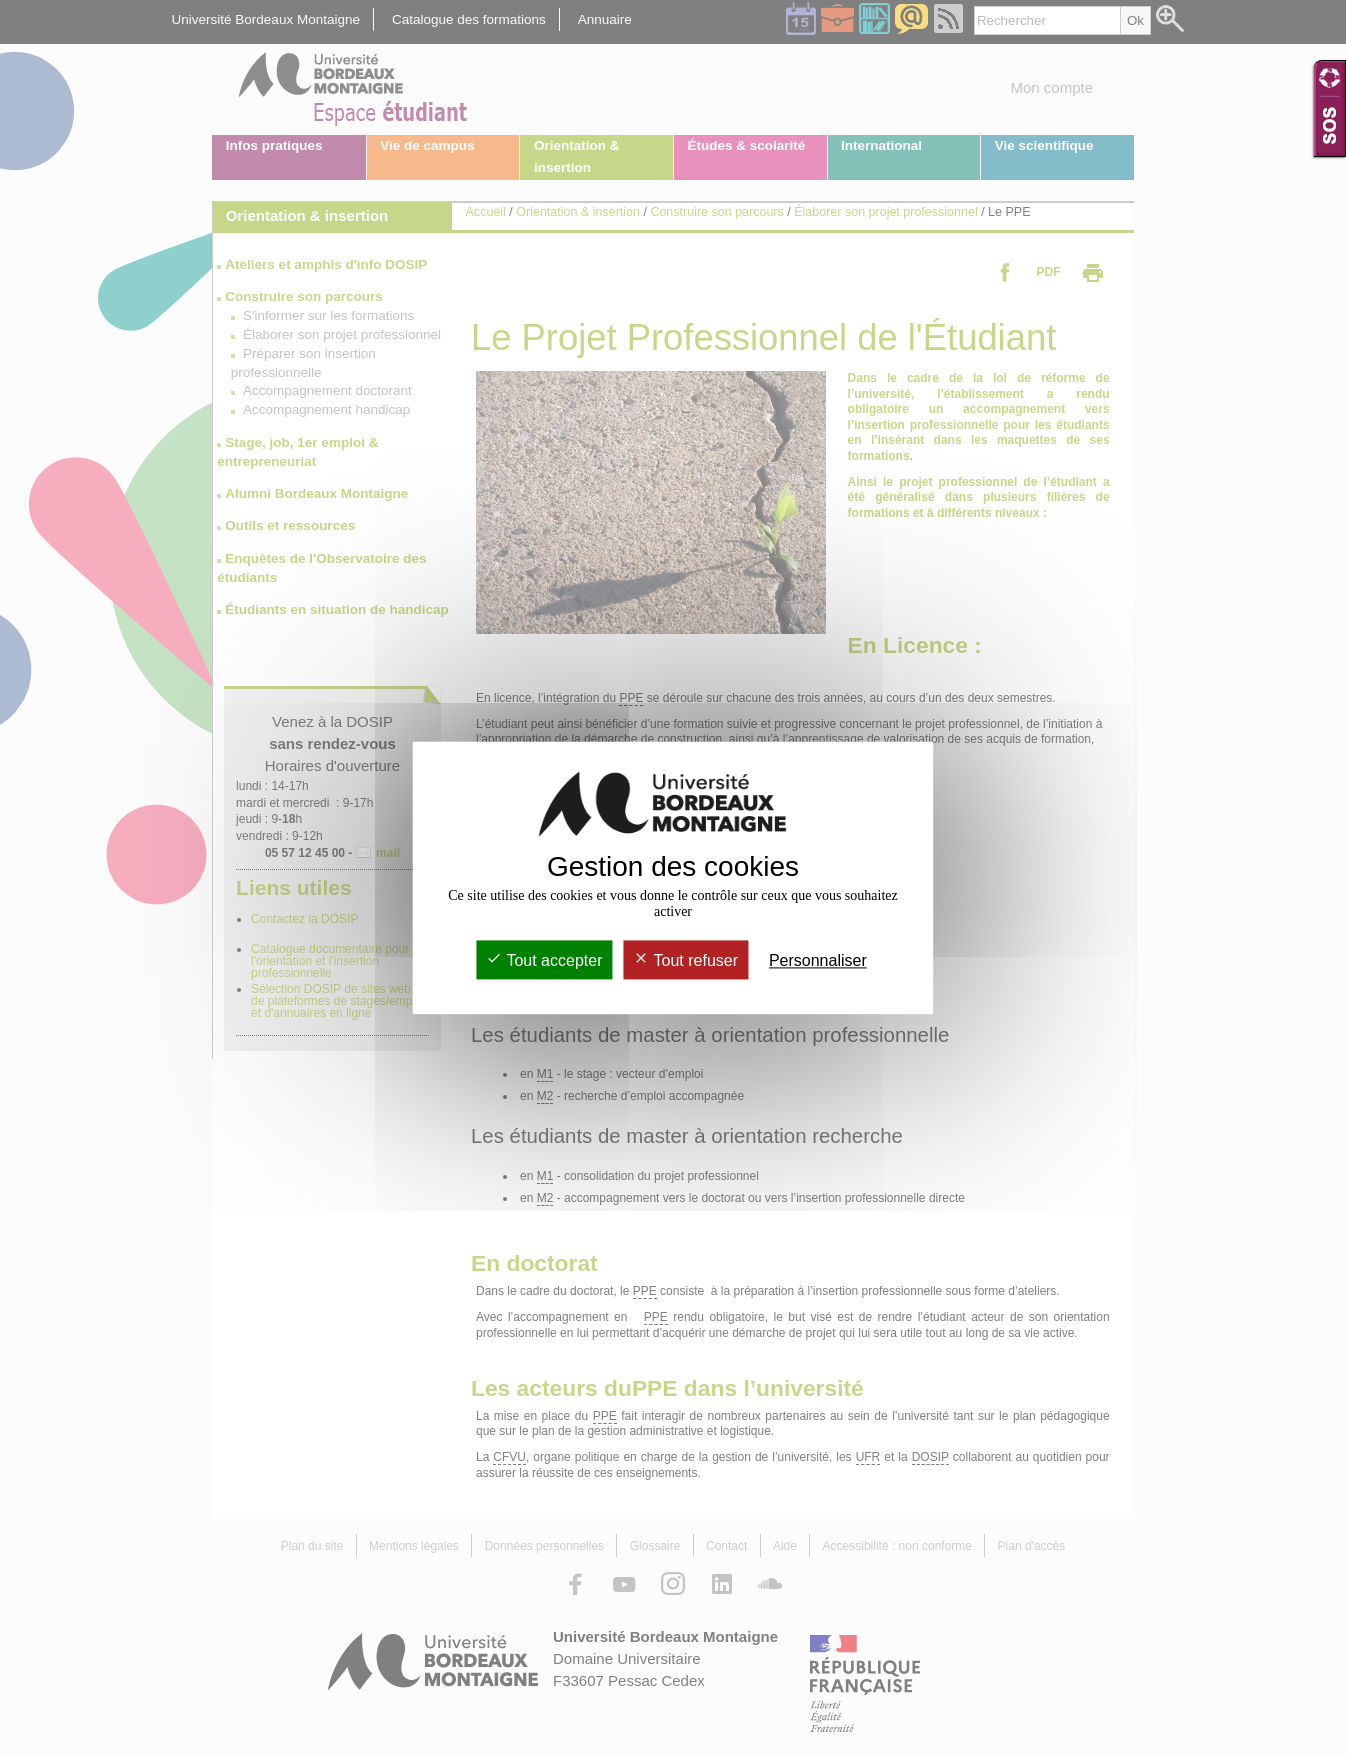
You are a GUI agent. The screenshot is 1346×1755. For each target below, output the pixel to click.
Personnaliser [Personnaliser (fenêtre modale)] (818, 960)
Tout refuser (685, 960)
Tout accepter (544, 960)
